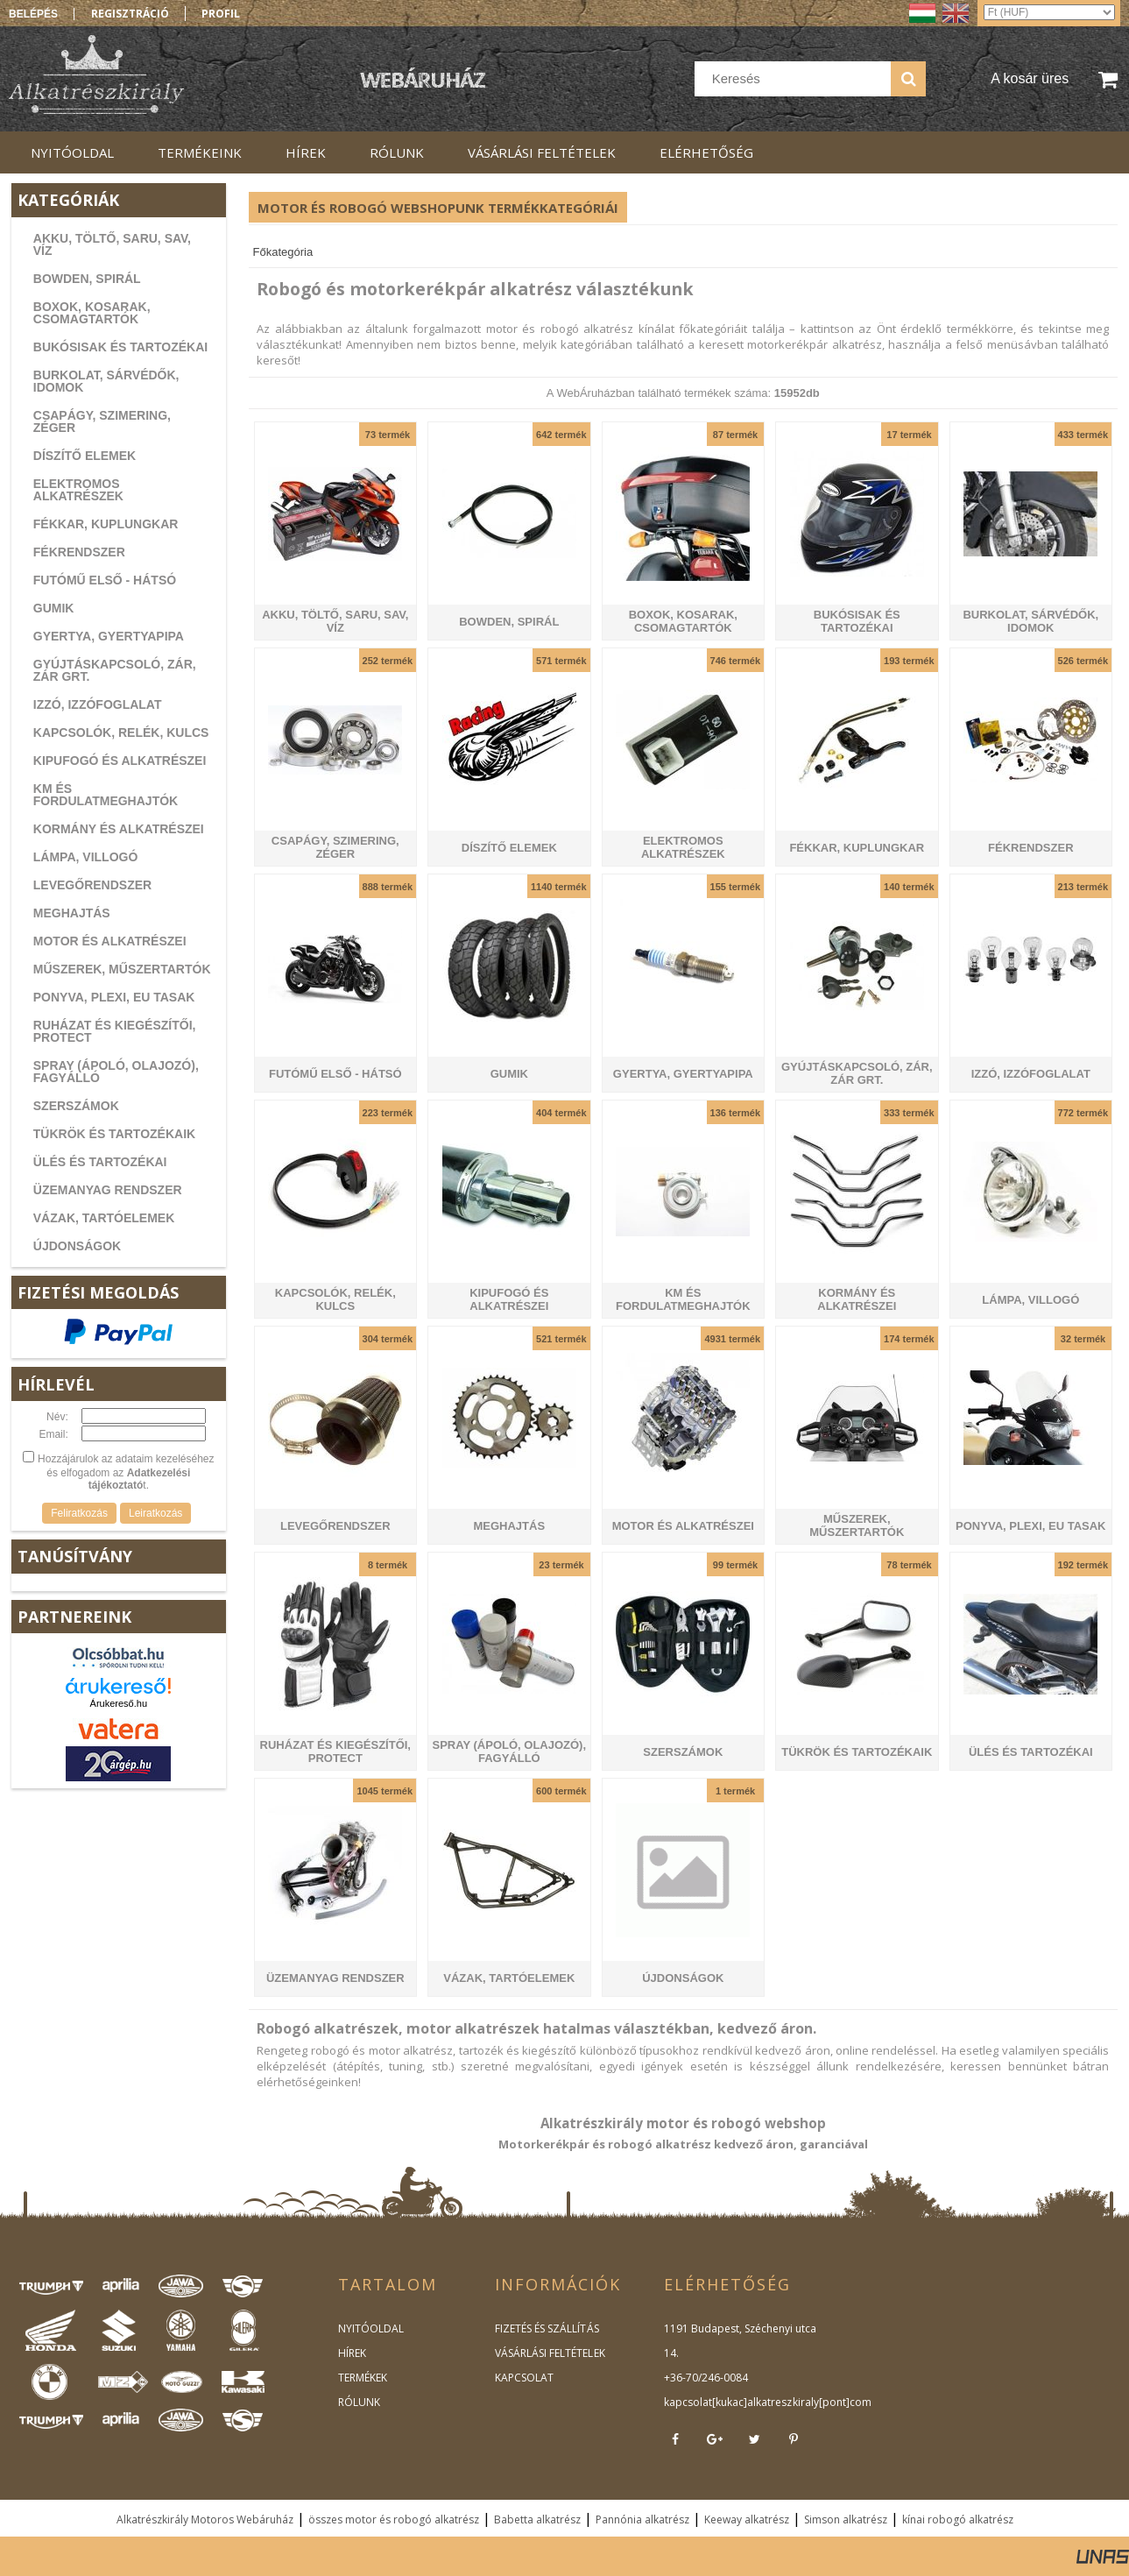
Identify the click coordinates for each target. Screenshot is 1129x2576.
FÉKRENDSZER (79, 552)
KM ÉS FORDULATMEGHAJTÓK (105, 795)
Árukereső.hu (118, 1703)
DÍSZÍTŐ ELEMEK (84, 456)
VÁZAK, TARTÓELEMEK (104, 1218)
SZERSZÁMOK (76, 1106)
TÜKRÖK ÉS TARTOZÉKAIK (114, 1134)
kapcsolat (688, 2402)
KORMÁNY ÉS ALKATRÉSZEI (118, 829)
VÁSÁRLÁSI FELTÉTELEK (549, 2353)
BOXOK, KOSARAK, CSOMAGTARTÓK (92, 313)
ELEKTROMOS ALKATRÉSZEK (78, 490)
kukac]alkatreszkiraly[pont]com (793, 2402)
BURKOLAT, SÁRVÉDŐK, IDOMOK (106, 381)
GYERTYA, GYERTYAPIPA (108, 636)
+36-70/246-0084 (706, 2377)
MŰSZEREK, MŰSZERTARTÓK (122, 969)
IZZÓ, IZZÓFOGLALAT (97, 704)
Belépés (33, 14)
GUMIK (53, 608)
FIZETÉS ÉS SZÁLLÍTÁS (546, 2328)
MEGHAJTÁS (71, 913)
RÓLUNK (359, 2402)
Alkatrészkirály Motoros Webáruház (204, 2519)
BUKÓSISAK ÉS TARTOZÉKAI (120, 347)
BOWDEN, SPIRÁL (87, 279)
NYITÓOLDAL (371, 2328)
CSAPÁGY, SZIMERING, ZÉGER (102, 421)
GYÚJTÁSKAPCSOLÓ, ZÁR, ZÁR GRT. (114, 670)
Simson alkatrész (845, 2519)
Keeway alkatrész (746, 2519)
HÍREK (352, 2353)
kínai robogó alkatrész (957, 2519)
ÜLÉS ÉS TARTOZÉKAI (100, 1162)
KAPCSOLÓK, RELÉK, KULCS (121, 732)
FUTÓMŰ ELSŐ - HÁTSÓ (104, 580)
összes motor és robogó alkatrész (393, 2519)
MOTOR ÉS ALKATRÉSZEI (110, 941)
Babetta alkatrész (537, 2519)
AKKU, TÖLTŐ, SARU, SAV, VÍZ (112, 244)
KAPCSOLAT (524, 2377)
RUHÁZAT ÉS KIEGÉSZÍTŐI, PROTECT (114, 1031)
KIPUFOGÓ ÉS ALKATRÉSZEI (120, 761)
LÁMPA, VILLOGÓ (85, 857)
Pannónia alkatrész (642, 2519)
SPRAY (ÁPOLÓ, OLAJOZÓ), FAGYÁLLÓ (116, 1071)
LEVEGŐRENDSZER (92, 885)
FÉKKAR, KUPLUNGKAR (106, 524)
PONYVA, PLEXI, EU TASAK (114, 997)
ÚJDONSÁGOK (77, 1246)
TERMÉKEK (362, 2377)
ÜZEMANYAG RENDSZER (107, 1190)
